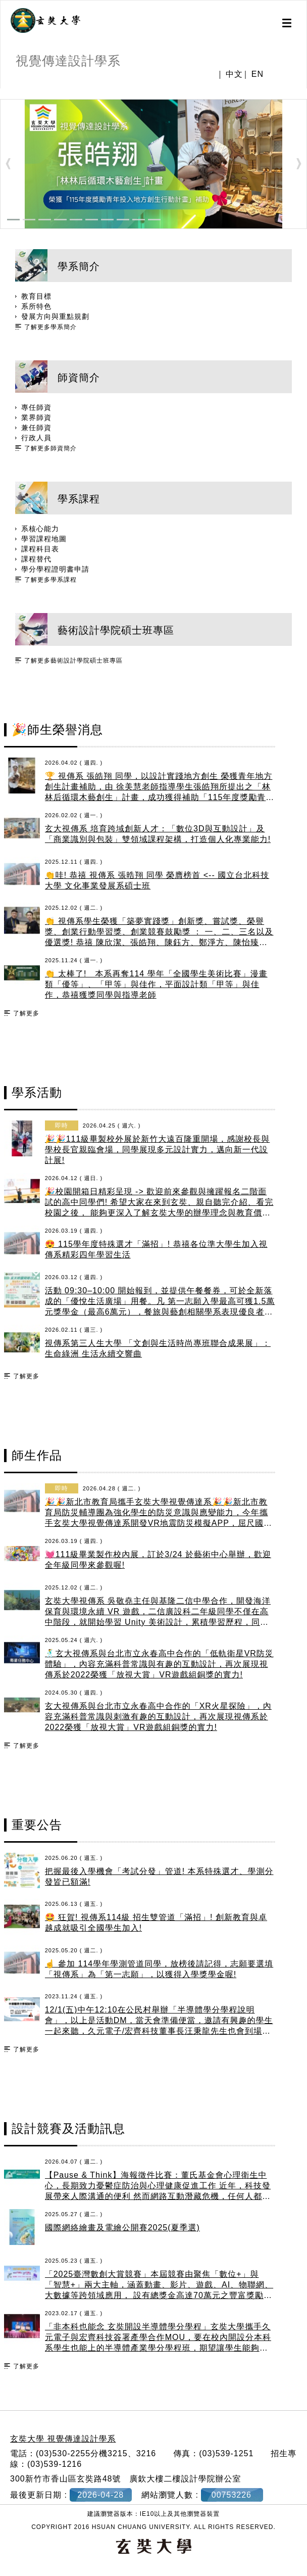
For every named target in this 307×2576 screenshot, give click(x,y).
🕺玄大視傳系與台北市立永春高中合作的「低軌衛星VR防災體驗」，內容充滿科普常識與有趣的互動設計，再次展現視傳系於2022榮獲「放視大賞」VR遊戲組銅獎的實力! (159, 1664)
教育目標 (36, 296)
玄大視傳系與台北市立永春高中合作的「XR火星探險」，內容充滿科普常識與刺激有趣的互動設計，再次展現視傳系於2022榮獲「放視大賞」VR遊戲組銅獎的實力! (158, 1716)
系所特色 (36, 306)
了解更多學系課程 (50, 579)
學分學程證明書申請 (55, 569)
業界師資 (36, 417)
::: (4, 93)
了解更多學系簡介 (50, 327)
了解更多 (26, 1013)
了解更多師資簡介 (50, 448)
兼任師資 (36, 428)
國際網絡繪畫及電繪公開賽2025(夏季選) (122, 2227)
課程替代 (36, 559)
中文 (234, 74)
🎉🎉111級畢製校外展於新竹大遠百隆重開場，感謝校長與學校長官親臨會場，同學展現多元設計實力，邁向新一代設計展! (157, 1149)
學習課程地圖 (44, 539)
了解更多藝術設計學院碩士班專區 (73, 660)
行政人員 (36, 438)
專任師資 (36, 407)
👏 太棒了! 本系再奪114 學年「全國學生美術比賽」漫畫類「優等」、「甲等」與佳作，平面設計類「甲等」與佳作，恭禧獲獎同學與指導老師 (156, 984)
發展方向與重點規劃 (55, 316)
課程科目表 (40, 549)
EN (257, 74)
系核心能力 (40, 529)
